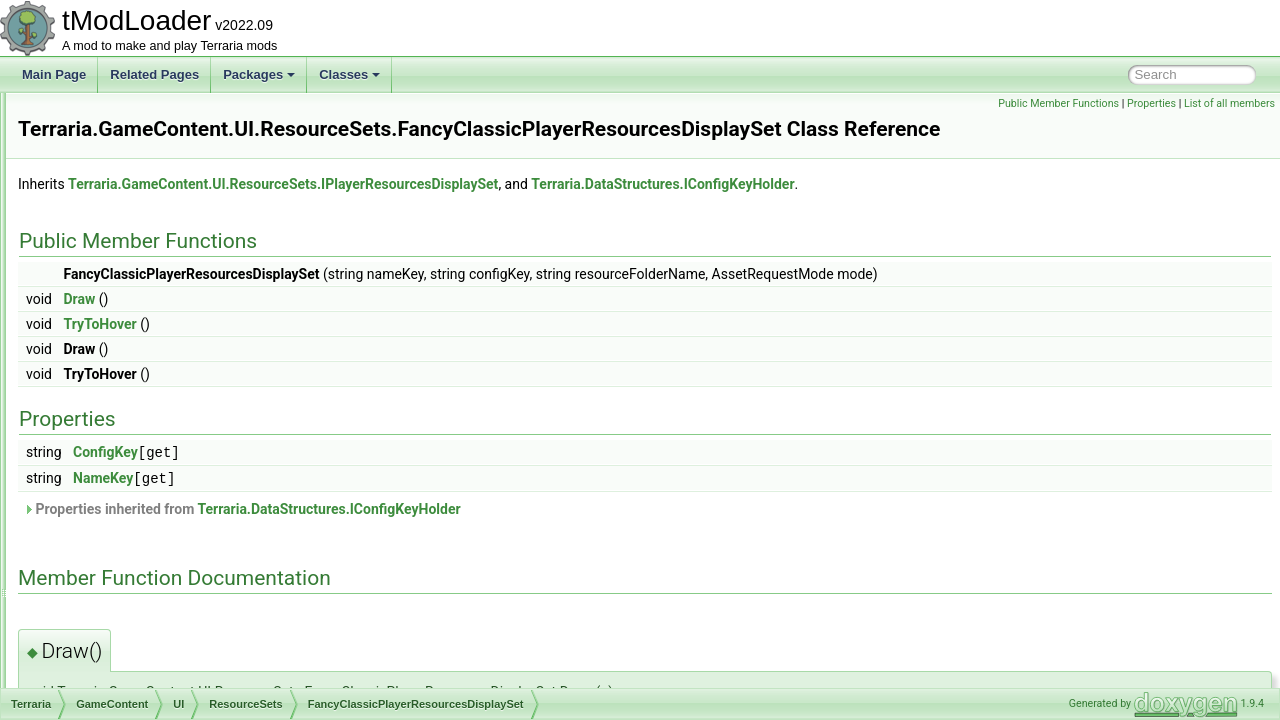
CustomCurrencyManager (182, 598)
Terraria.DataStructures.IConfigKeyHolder (912, 184)
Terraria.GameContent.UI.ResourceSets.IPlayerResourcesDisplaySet (533, 184)
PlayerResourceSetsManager (208, 466)
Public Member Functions (1058, 103)
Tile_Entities (130, 202)
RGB (111, 136)
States (131, 554)
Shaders (120, 158)
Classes (349, 74)
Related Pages (154, 74)
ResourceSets (151, 334)
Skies (112, 180)
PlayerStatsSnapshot (186, 510)
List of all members (1229, 103)
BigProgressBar (156, 246)
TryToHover (349, 324)
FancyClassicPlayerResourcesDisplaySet (240, 400)
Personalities (132, 114)
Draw (329, 299)
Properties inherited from (492, 507)
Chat (126, 268)
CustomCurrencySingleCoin (188, 620)
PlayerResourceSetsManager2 (211, 488)
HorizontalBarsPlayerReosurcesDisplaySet (243, 422)
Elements (139, 290)
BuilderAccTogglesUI (169, 576)
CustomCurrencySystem (179, 642)
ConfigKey (355, 452)
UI (104, 224)
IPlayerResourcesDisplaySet (206, 444)
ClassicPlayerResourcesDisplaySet (223, 356)
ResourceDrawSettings (191, 532)
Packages (259, 74)
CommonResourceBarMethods (212, 378)
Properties (1151, 103)
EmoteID (137, 686)
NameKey (353, 477)
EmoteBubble (150, 664)
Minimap (136, 312)
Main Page (54, 74)
